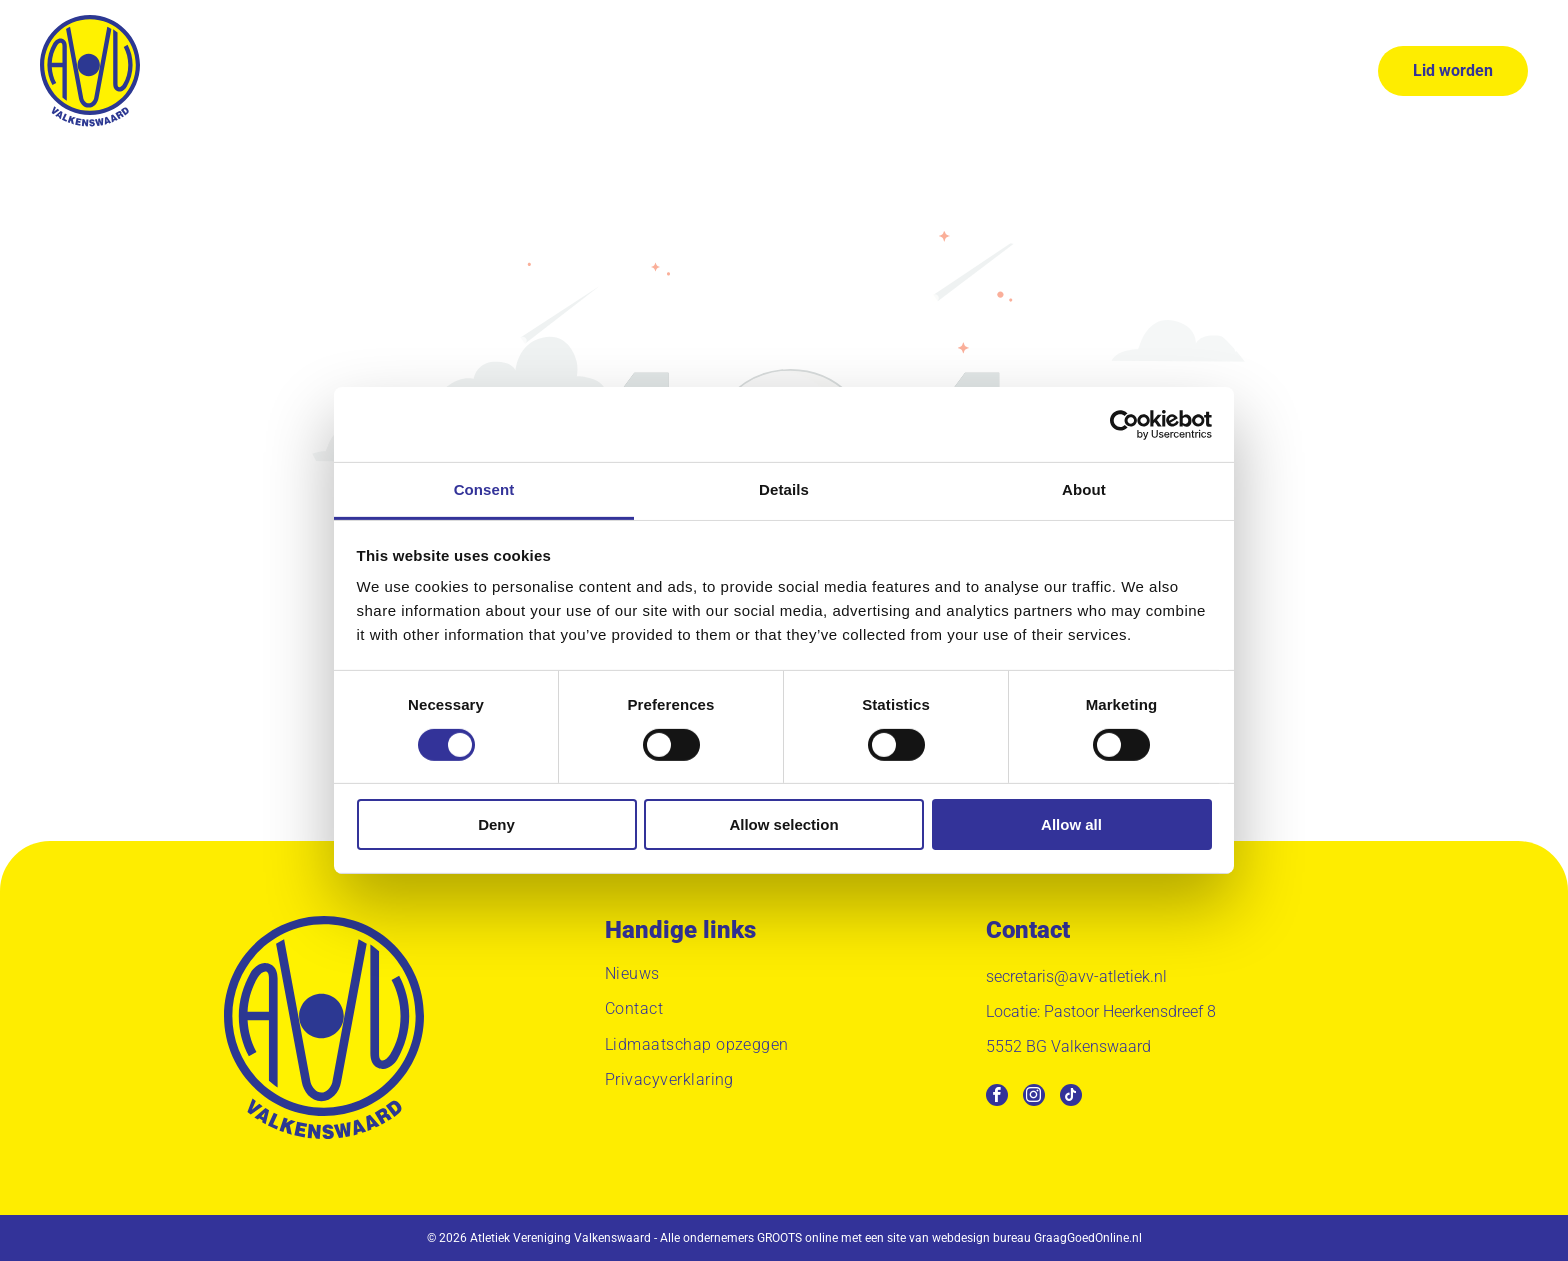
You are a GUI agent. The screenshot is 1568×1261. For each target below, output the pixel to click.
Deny (496, 824)
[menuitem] (448, 70)
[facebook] (997, 1097)
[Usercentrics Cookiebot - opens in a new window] (1124, 425)
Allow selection (783, 824)
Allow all (1071, 824)
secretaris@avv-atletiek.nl (1076, 976)
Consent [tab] (484, 489)
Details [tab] (784, 489)
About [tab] (1084, 489)
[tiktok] (1071, 1097)
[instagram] (1034, 1097)
